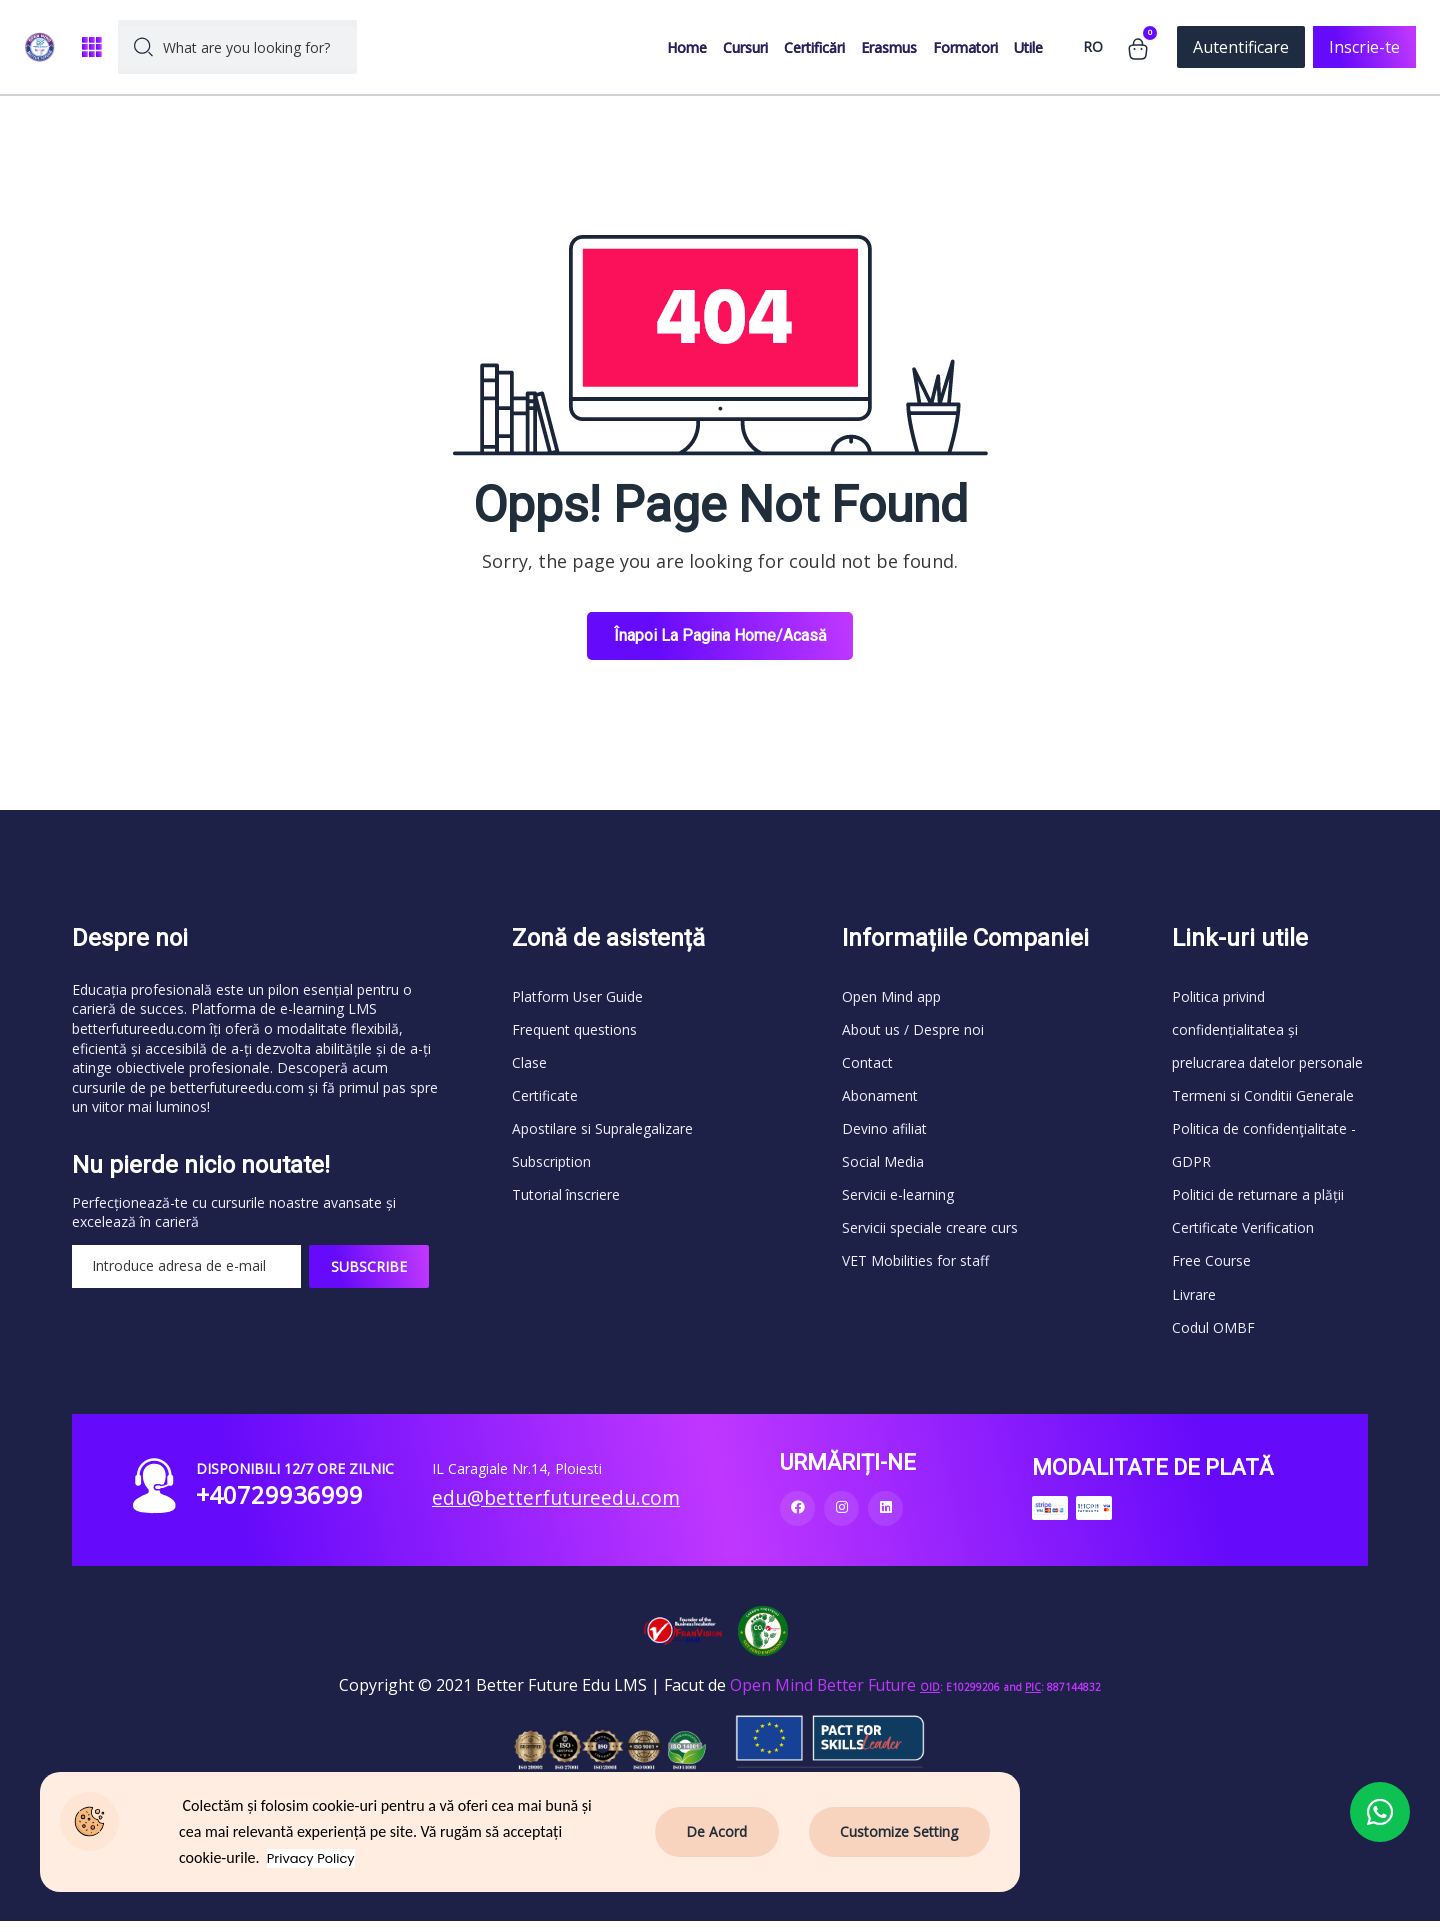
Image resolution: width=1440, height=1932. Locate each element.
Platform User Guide (578, 996)
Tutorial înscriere (566, 1200)
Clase (529, 1064)
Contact (867, 1064)
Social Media (883, 1166)
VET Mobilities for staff (915, 1268)
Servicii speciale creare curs (930, 1234)
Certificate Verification (1243, 1234)
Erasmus (889, 47)
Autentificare (1241, 47)
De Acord (718, 1831)
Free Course (1211, 1268)
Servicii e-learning (898, 1200)
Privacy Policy (313, 1858)
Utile (1028, 47)
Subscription (551, 1166)
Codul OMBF (1213, 1336)
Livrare (1194, 1302)
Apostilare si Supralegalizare (602, 1132)
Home (687, 47)
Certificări (814, 47)
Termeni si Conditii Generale (1263, 1098)
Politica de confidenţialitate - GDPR (1264, 1149)
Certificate (545, 1098)
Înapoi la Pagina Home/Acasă (720, 635)
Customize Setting (900, 1831)
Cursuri (745, 47)
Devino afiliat (884, 1132)
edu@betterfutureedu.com (560, 1507)
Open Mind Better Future (823, 1695)
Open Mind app (891, 996)
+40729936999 (280, 1505)
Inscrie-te (1364, 47)
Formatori (965, 47)
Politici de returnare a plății (1258, 1200)
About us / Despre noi (913, 1030)
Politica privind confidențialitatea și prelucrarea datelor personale (1267, 1030)
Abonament (880, 1098)
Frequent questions (574, 1030)
